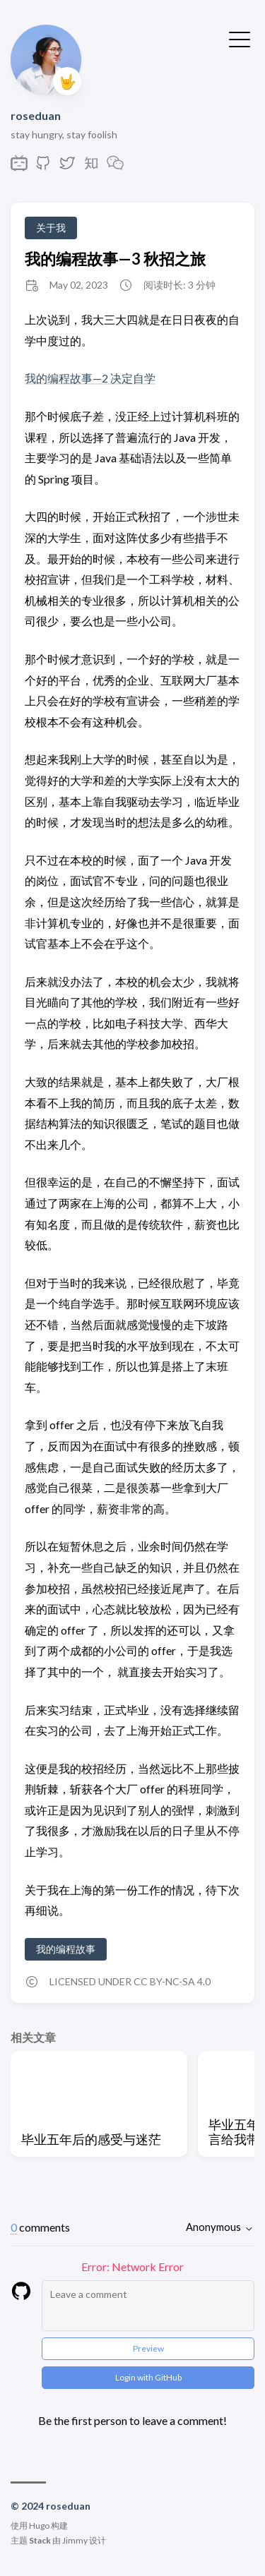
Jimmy (75, 2540)
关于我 (51, 228)
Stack (40, 2540)
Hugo (39, 2525)
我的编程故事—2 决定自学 (90, 378)
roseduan (36, 115)
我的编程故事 (65, 1949)
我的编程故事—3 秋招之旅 (115, 258)
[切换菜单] (239, 38)
